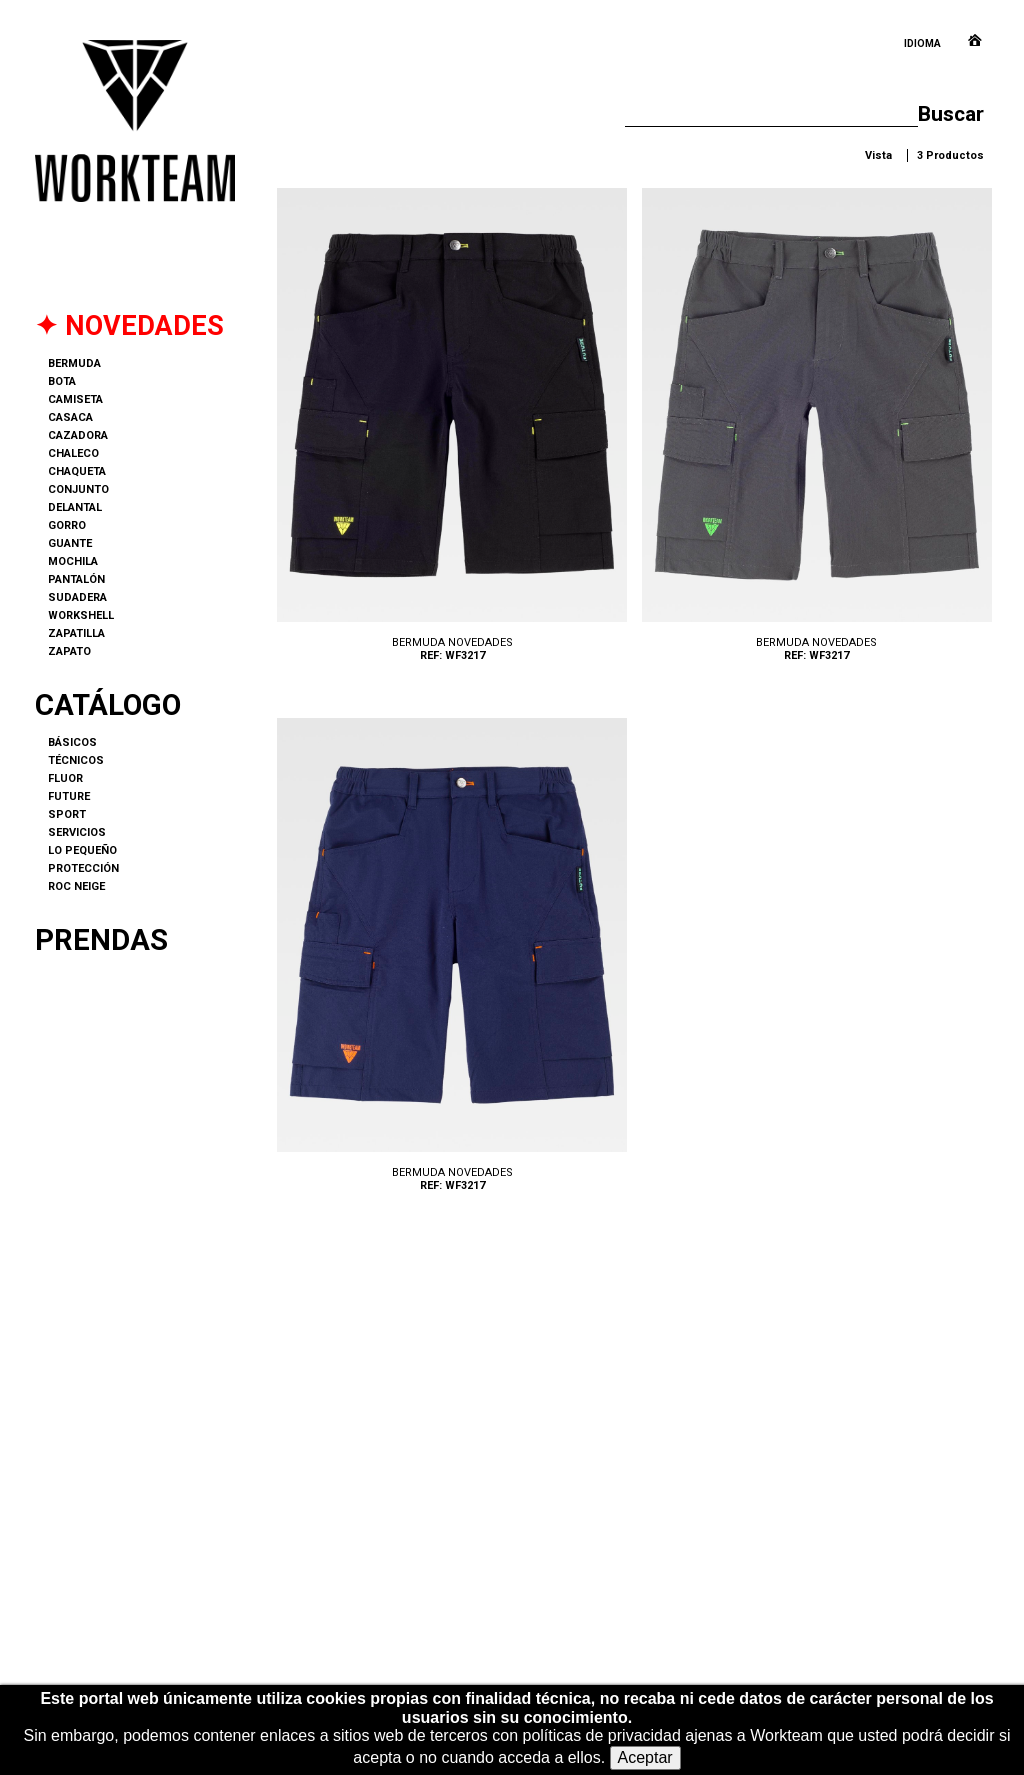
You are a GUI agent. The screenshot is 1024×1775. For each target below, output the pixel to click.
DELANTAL (75, 507)
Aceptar (645, 1757)
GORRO (67, 525)
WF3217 (452, 430)
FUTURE (69, 796)
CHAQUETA (77, 471)
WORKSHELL (81, 615)
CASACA (70, 417)
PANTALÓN (76, 579)
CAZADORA (78, 435)
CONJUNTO (78, 489)
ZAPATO (69, 651)
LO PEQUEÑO (82, 850)
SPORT (67, 814)
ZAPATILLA (76, 633)
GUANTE (70, 543)
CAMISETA (75, 399)
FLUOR (65, 778)
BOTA (62, 381)
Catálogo (108, 705)
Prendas (101, 940)
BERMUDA (74, 363)
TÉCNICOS (76, 760)
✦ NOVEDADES (129, 326)
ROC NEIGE (76, 886)
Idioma (922, 43)
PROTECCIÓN (83, 868)
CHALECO (73, 453)
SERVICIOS (77, 832)
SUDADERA (77, 597)
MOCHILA (73, 561)
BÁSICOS (72, 742)
